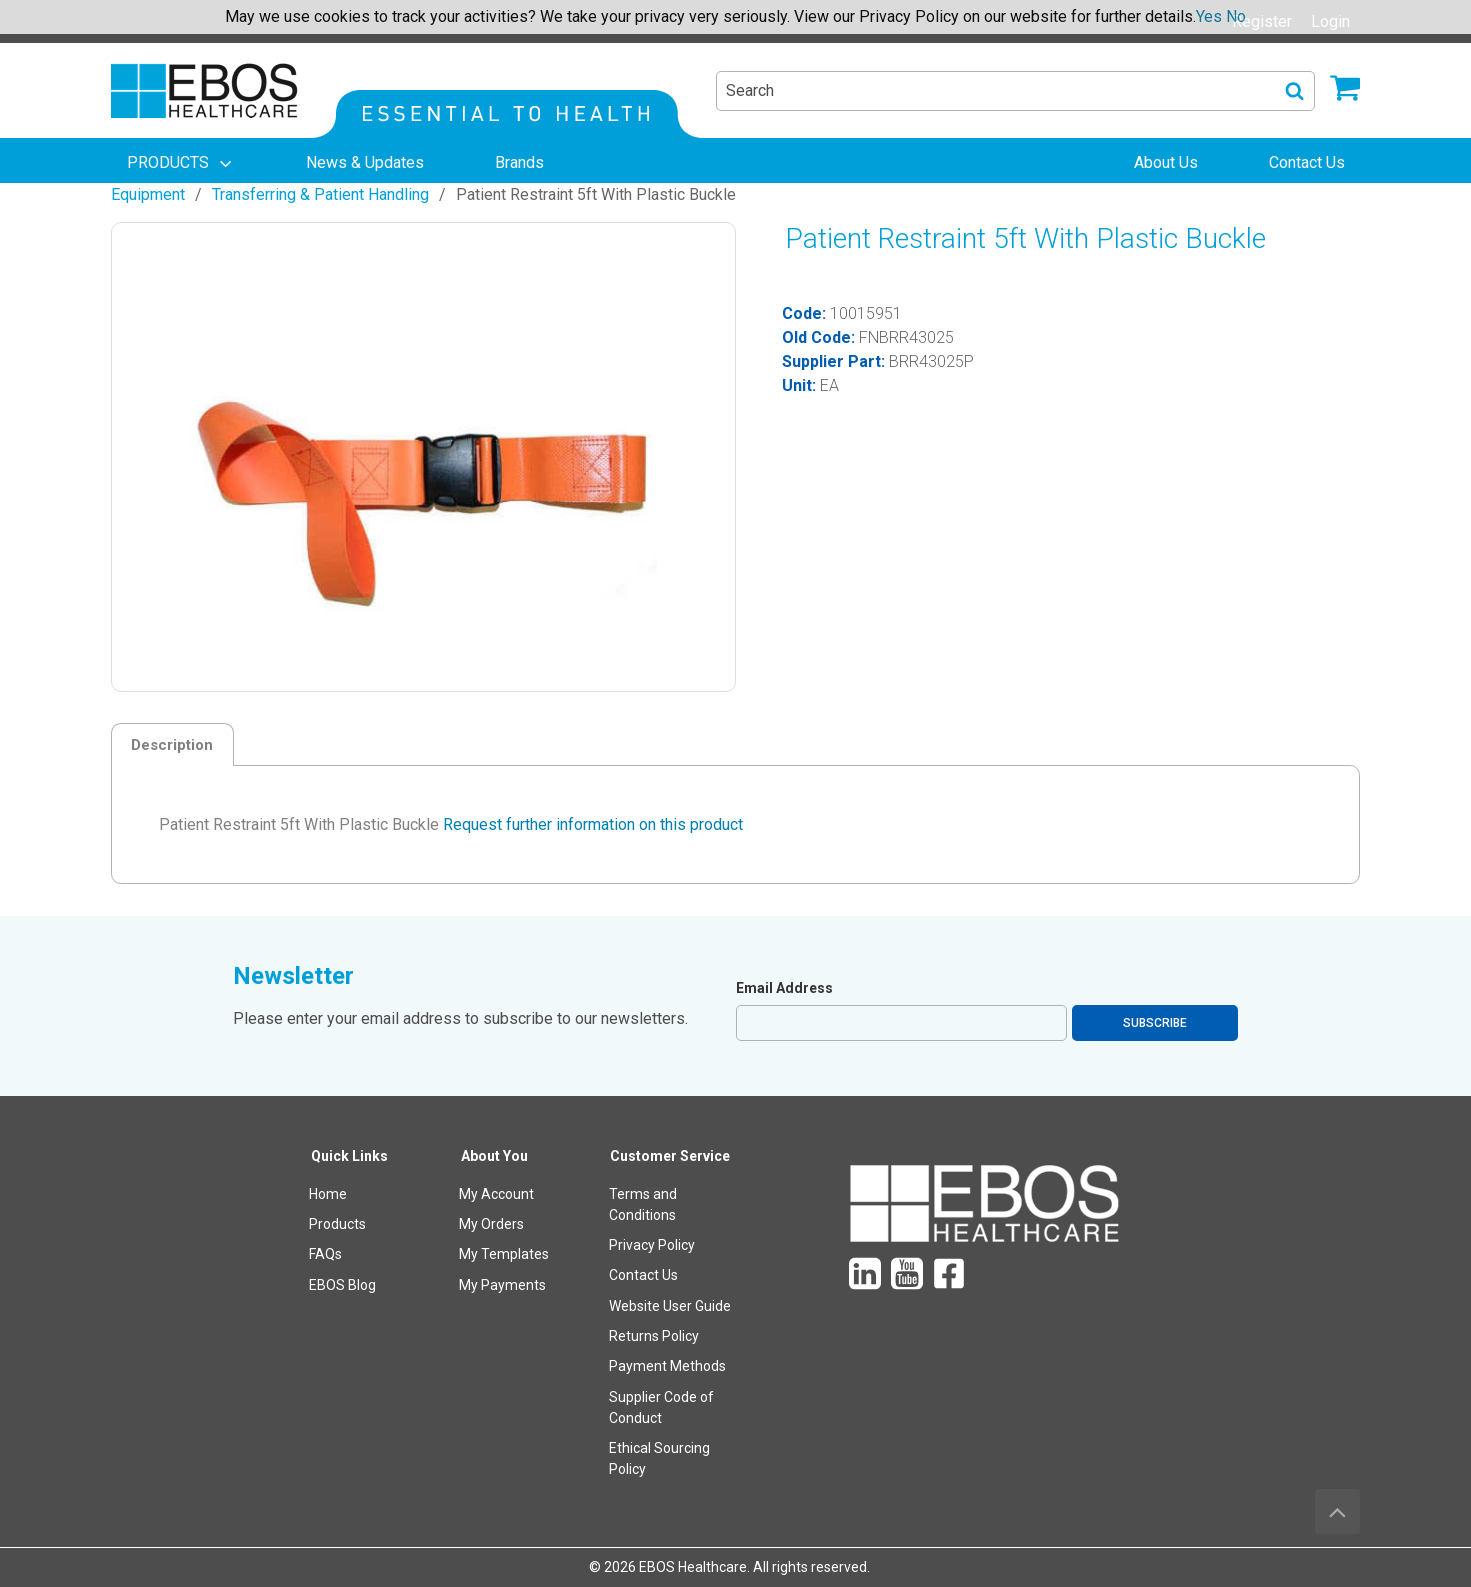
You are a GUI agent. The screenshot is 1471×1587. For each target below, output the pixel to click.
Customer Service (670, 1156)
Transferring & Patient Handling (320, 194)
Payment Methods (667, 1366)
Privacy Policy (652, 1245)
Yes (1209, 16)
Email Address (784, 988)
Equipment (148, 194)
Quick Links (349, 1156)
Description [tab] (172, 745)
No (1236, 16)
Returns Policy (654, 1336)
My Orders (491, 1224)
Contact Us (643, 1275)
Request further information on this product (593, 824)
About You (494, 1156)
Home (328, 1194)
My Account (496, 1194)
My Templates (504, 1254)
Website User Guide (670, 1306)
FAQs (325, 1254)
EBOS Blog (342, 1285)
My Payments (502, 1285)
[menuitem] (181, 163)
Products (337, 1224)
